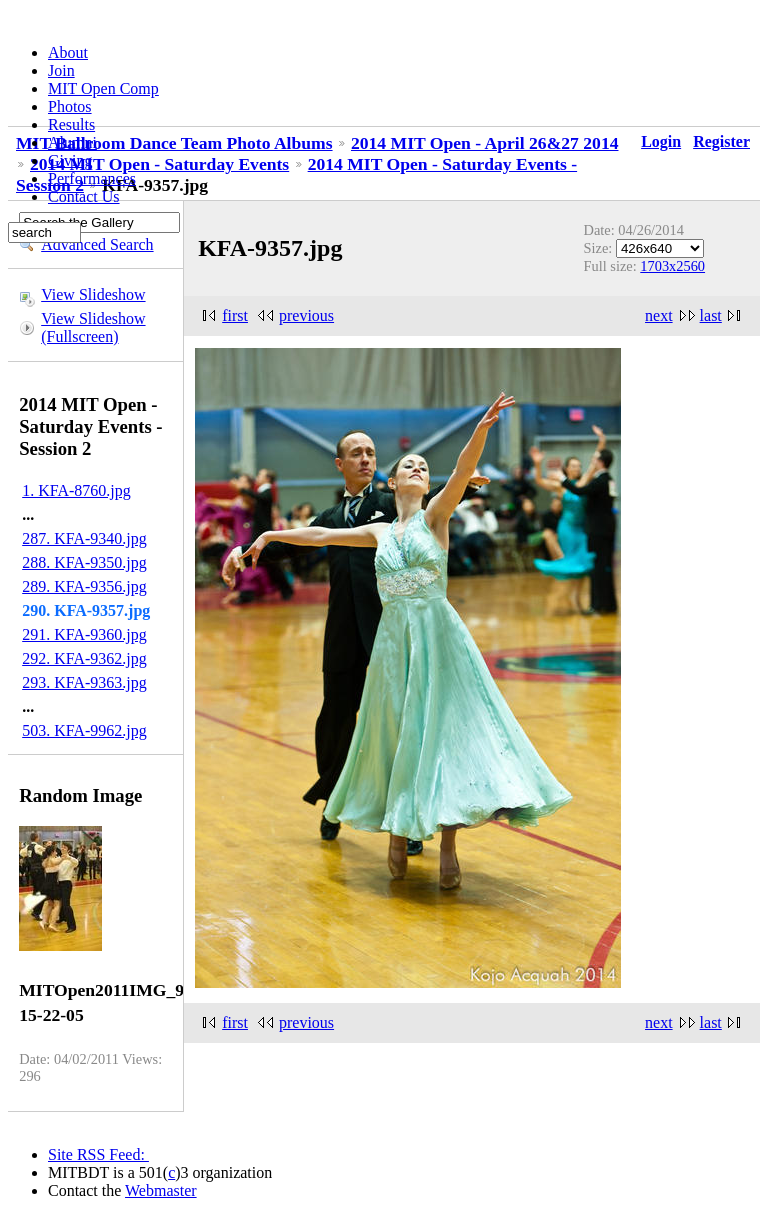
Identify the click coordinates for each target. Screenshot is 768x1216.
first (235, 315)
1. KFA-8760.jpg (76, 490)
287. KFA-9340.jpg (84, 538)
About (68, 52)
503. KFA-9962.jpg (84, 730)
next (659, 315)
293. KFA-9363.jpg (84, 682)
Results (71, 124)
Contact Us (84, 196)
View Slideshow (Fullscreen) (93, 327)
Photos (70, 106)
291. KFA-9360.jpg (84, 634)
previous (306, 315)
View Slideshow (93, 294)
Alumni (72, 142)
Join (61, 70)
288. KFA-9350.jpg (84, 562)
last (711, 315)
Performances (92, 178)
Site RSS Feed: (98, 1154)
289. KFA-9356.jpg (84, 586)
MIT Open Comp (103, 88)
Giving (70, 160)
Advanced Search (97, 244)
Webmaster (161, 1190)
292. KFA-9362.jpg (84, 658)
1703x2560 (672, 266)
